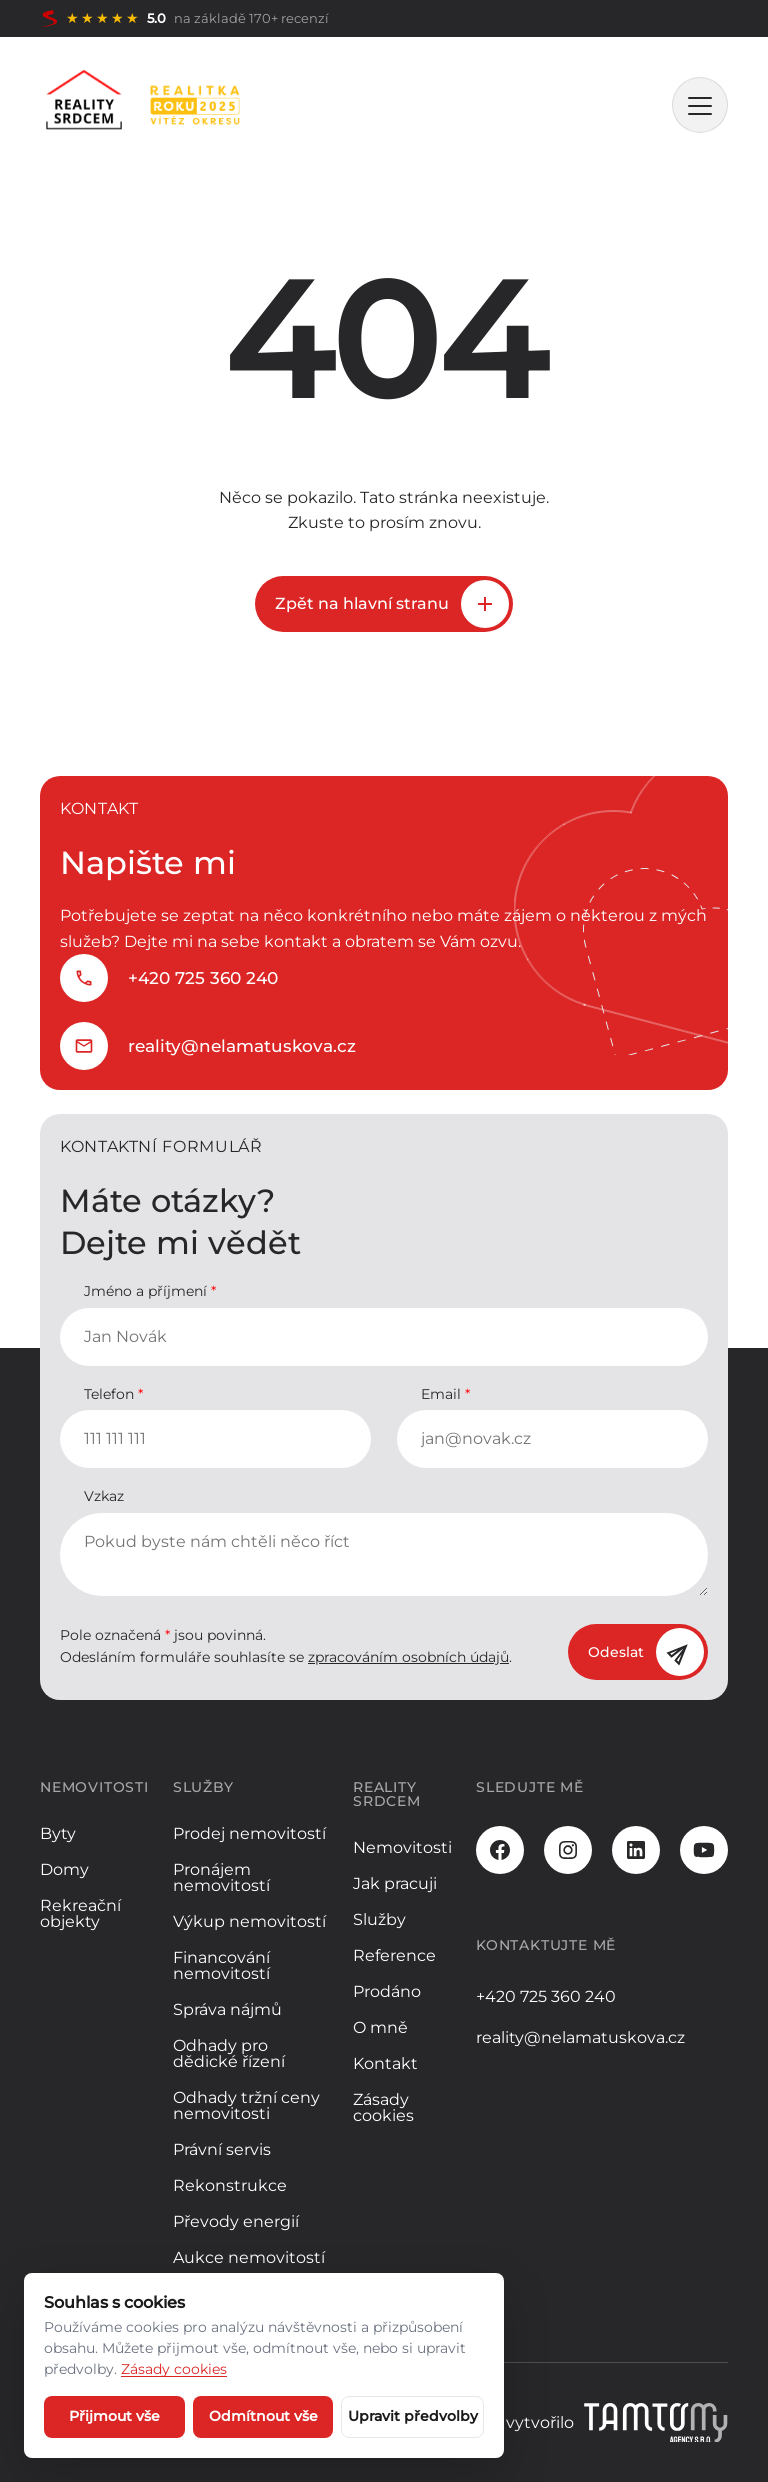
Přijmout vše (114, 2416)
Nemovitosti (402, 1847)
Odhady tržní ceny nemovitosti (246, 2105)
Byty (58, 1833)
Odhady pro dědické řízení (229, 2053)
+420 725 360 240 (203, 978)
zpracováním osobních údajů (408, 1657)
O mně (380, 2027)
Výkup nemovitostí (249, 1921)
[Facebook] (500, 1850)
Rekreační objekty (80, 1913)
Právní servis (222, 2149)
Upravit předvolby (413, 2416)
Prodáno (387, 1991)
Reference (394, 1955)
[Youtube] (704, 1850)
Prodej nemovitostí (249, 1833)
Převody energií (236, 2221)
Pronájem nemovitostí (221, 1877)
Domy (64, 1869)
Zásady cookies (383, 2107)
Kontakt (385, 2063)
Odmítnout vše (263, 2416)
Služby (379, 1919)
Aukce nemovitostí (249, 2257)
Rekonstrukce (230, 2185)
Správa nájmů (227, 2009)
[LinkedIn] (636, 1850)
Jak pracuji (395, 1883)
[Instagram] (568, 1850)
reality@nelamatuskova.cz (242, 1046)
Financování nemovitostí (221, 1965)
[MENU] (700, 105)
